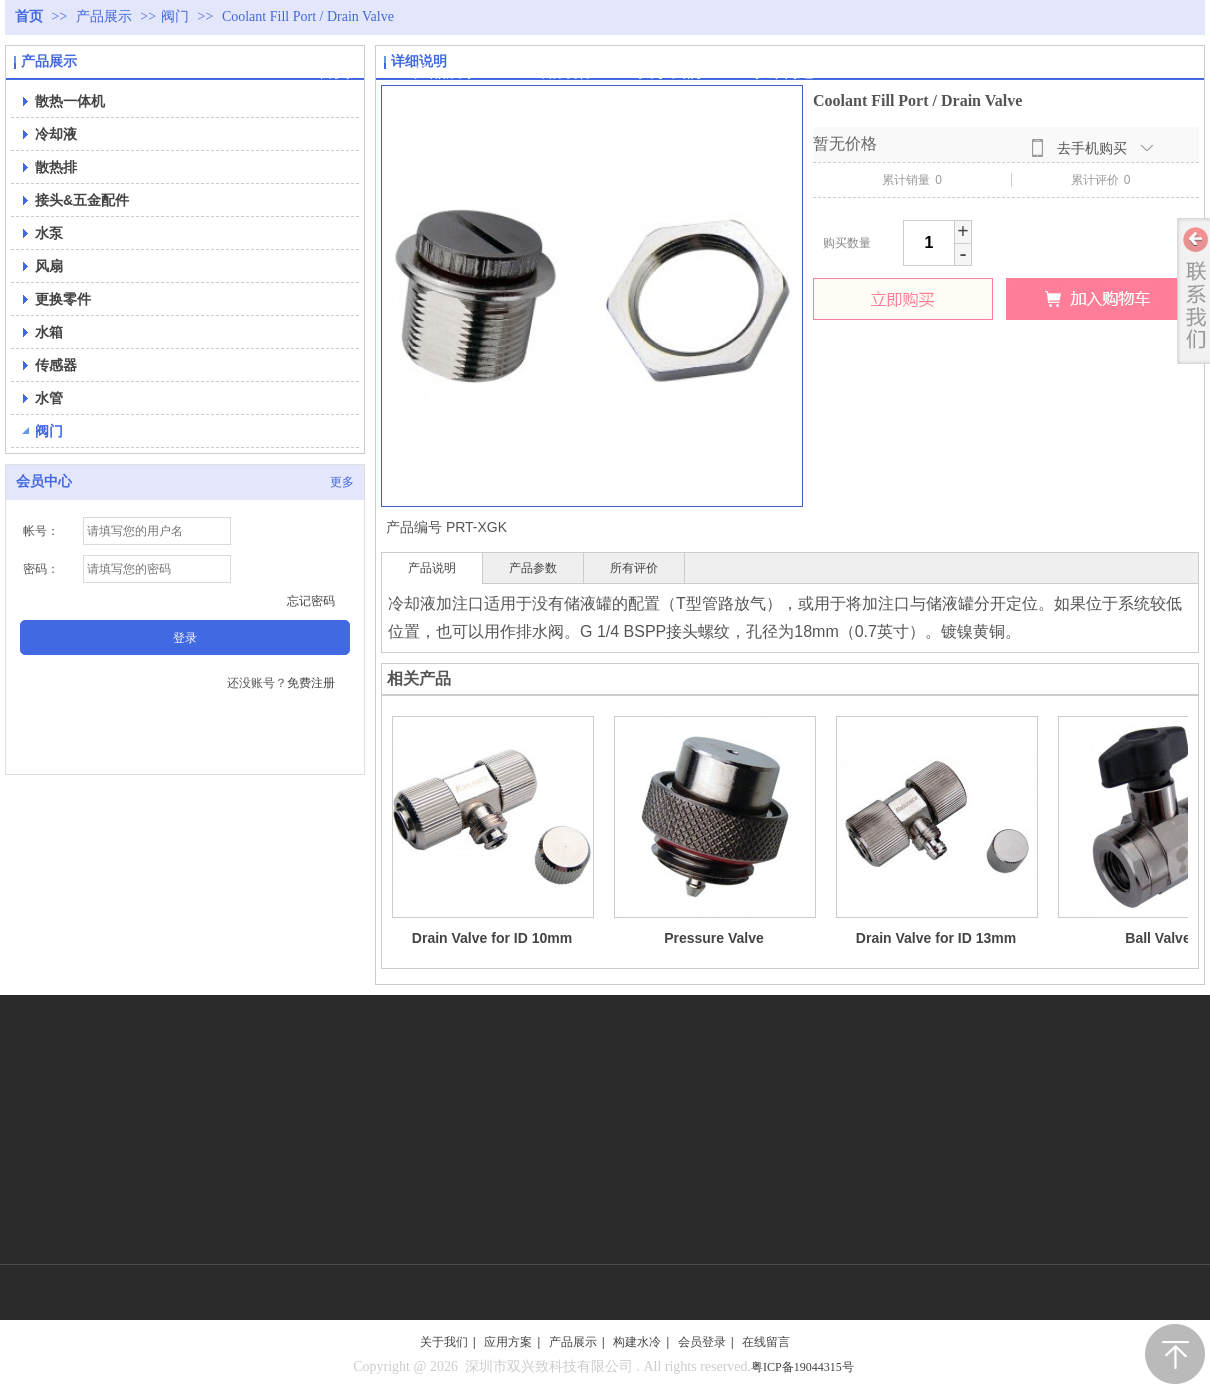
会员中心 (44, 481)
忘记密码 (311, 601)
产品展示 (106, 16)
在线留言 (766, 1342)
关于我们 (444, 1342)
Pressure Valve (714, 938)
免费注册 (311, 683)
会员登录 (702, 1342)
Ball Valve (1157, 938)
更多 (342, 482)
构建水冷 (637, 1342)
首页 (29, 16)
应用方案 (508, 1342)
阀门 (175, 16)
